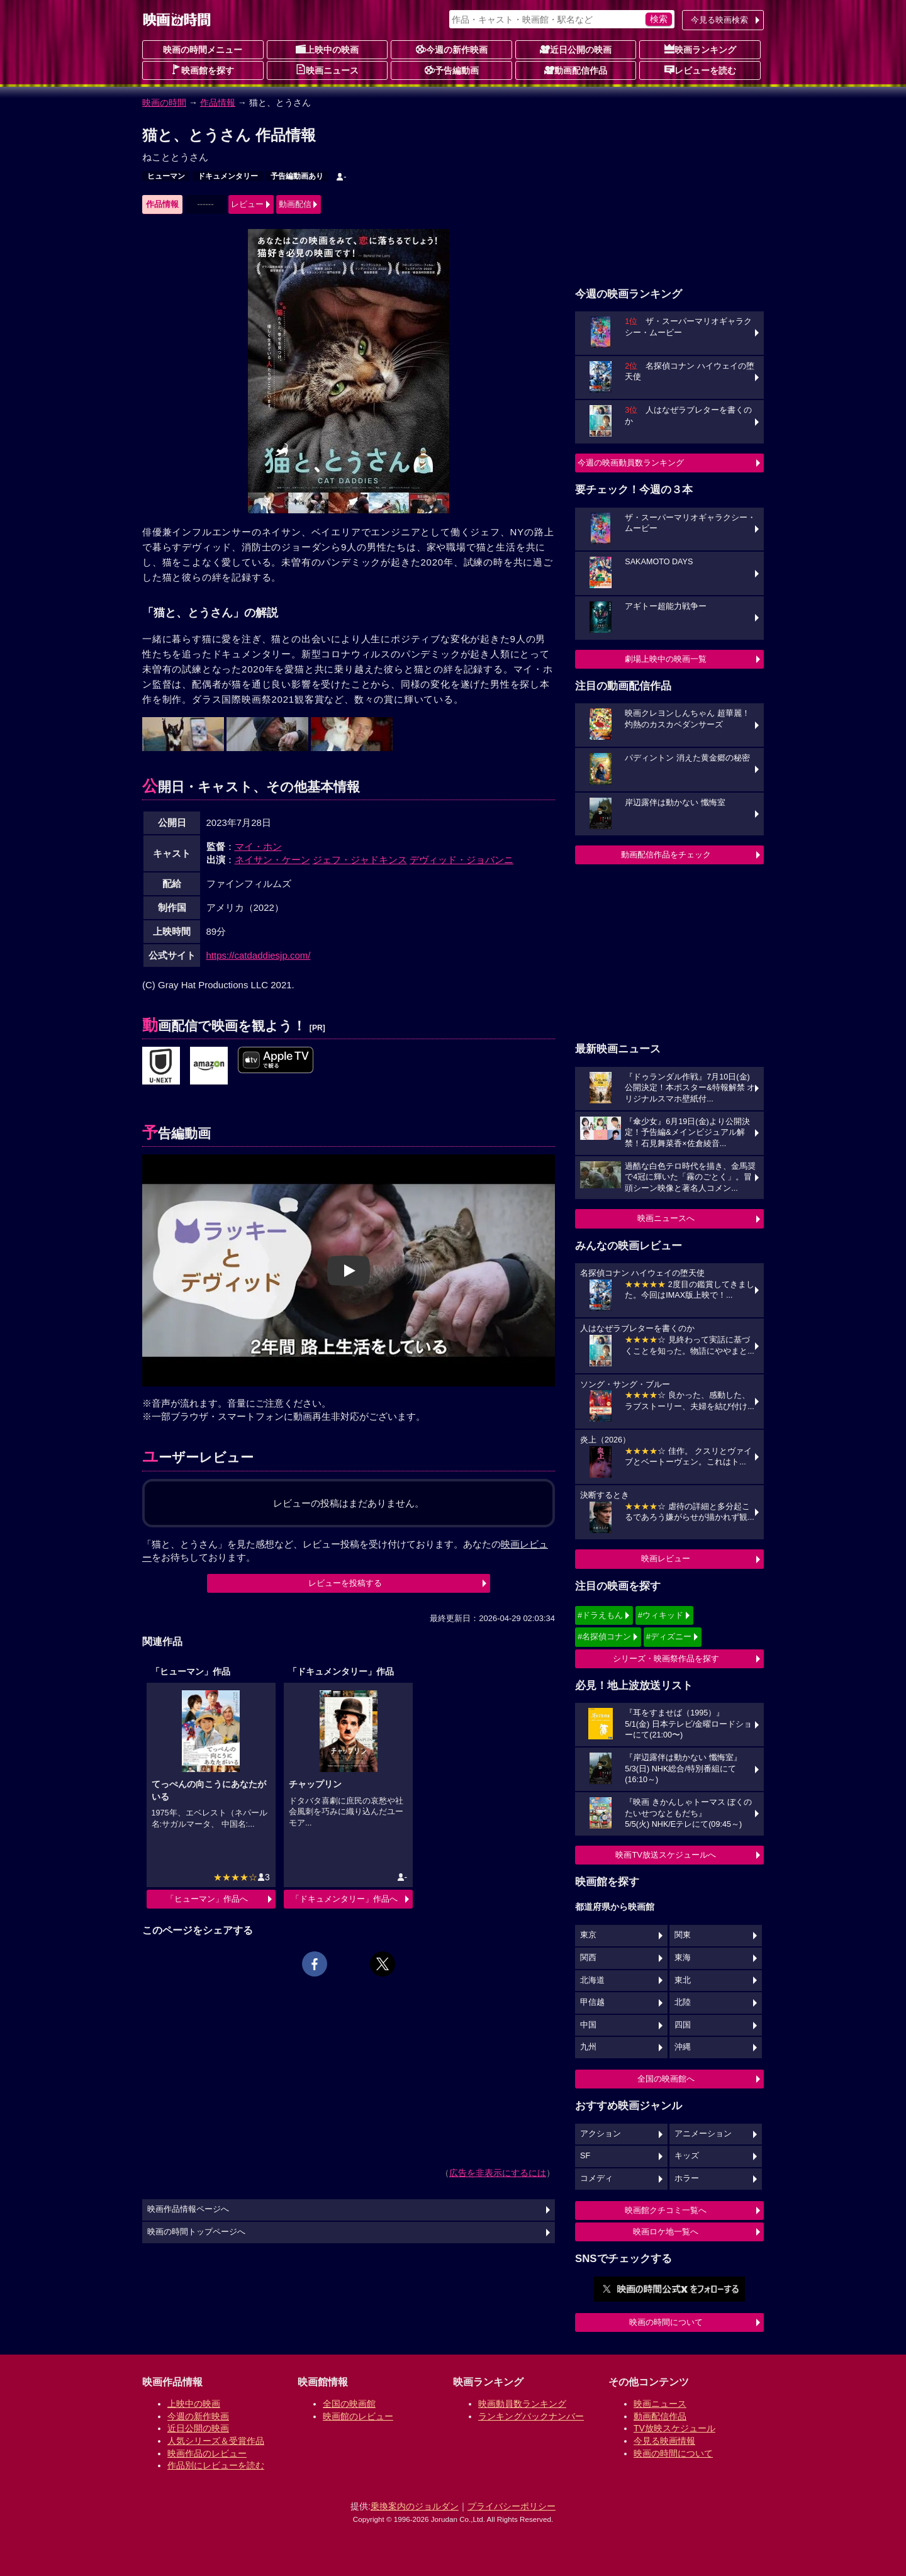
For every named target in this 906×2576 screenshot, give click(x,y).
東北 (682, 1980)
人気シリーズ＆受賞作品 (215, 2441)
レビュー (247, 204)
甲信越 (592, 2002)
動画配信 (295, 204)
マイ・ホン (258, 846)
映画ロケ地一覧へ (665, 2231)
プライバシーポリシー (511, 2506)
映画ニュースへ (666, 1218)
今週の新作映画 (452, 49)
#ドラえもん (600, 1615)
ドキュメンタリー (228, 176)
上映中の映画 (327, 49)
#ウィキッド (660, 1615)
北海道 (592, 1980)
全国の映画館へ (666, 2078)
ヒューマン (166, 176)
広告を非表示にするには (497, 2173)
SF (585, 2155)
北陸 (682, 2002)
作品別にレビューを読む (215, 2465)
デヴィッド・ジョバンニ (461, 859)
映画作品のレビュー (207, 2453)
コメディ (596, 2178)
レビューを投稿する (345, 1583)
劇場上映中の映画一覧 (666, 659)
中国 (588, 2025)
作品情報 (217, 103)
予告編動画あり (297, 176)
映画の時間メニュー (202, 50)
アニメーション (703, 2133)
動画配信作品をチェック (666, 854)
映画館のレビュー (358, 2416)
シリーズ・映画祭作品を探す (666, 1658)
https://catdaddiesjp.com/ (258, 955)
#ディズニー (668, 1636)
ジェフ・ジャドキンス (360, 859)
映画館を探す (202, 69)
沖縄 (682, 2047)
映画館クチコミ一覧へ (666, 2210)
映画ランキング (700, 49)
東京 (588, 1935)
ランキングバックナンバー (531, 2416)
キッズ (686, 2155)
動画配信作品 (575, 69)
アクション (600, 2133)
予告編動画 (452, 69)
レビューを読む (700, 69)
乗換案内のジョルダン (415, 2506)
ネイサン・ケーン (272, 859)
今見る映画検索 (719, 20)
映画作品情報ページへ (188, 2209)
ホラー (686, 2178)
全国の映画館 (349, 2404)
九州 (588, 2047)
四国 (682, 2025)
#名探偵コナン (604, 1636)
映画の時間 (164, 103)
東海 (682, 1957)
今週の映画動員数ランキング (631, 462)
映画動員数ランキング (522, 2404)
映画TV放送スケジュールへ (665, 1855)
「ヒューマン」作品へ (207, 1899)
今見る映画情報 (664, 2441)
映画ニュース (327, 69)
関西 (588, 1957)
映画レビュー (665, 1558)
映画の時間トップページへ (196, 2232)
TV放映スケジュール (674, 2428)
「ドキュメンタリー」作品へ (344, 1899)
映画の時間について (666, 2322)
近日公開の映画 (576, 49)
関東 (682, 1935)
